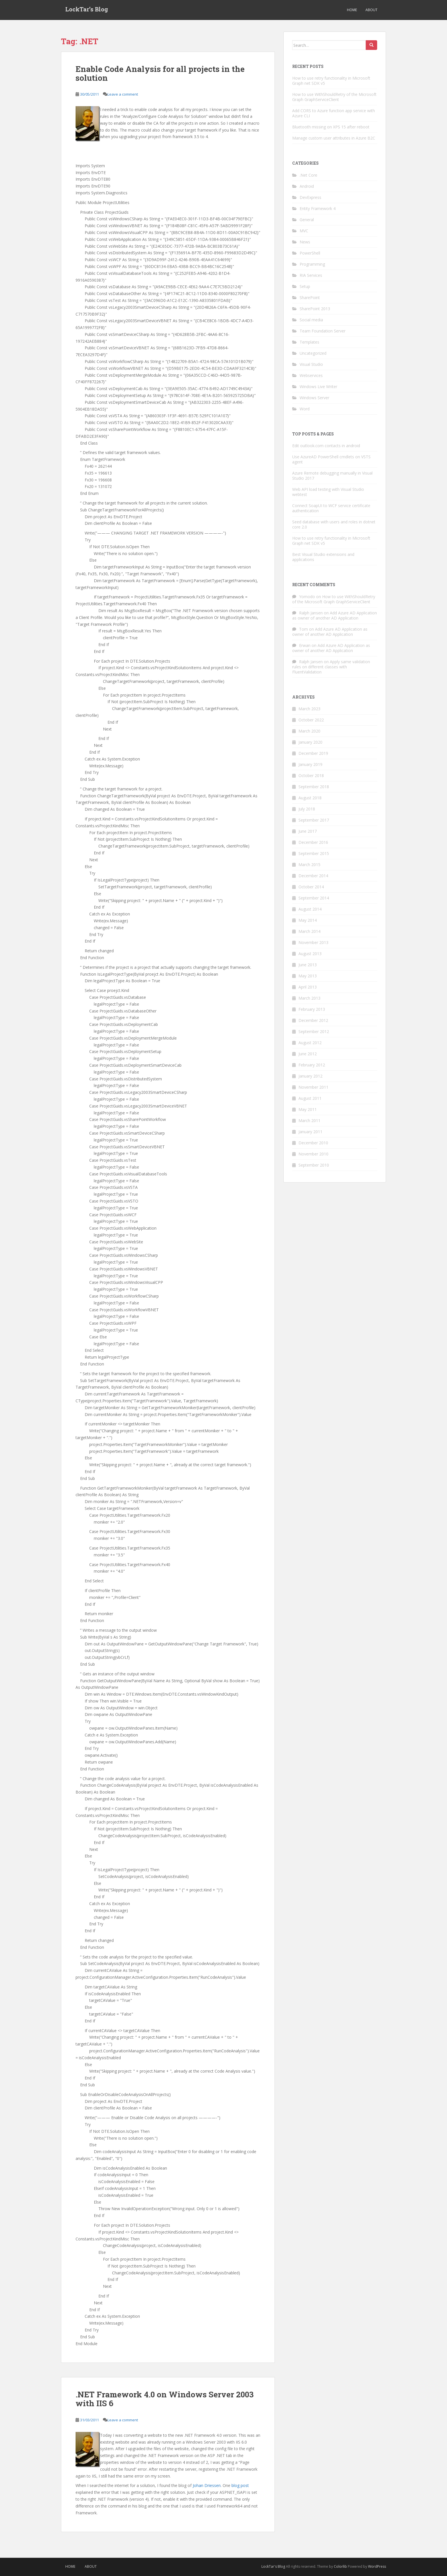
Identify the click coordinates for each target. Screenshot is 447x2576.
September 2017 (313, 820)
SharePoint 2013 (315, 308)
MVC (304, 230)
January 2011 (310, 1131)
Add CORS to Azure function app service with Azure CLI (333, 113)
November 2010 (313, 1154)
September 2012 (313, 1031)
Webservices (311, 375)
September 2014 (313, 898)
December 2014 (313, 875)
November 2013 (313, 942)
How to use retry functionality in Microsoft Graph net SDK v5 (331, 80)
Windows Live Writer (318, 386)
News (305, 242)
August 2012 (310, 1042)
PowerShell (310, 253)
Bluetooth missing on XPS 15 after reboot (330, 127)
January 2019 (310, 764)
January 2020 (310, 742)
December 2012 (313, 1020)
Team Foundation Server (323, 331)
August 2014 (310, 909)
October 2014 (311, 886)
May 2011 (307, 1109)
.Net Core (308, 175)
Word (305, 408)
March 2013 (309, 998)
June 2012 (307, 1053)
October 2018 (311, 775)
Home (352, 9)
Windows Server (314, 397)
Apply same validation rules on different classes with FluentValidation (331, 667)
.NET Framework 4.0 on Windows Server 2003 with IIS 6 (165, 2398)
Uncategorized (313, 353)
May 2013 (307, 976)
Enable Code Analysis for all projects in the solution (160, 73)
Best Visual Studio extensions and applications (323, 557)
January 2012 (310, 1076)
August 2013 (310, 953)
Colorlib (340, 2566)
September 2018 (313, 786)
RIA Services (311, 275)
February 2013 (311, 1009)
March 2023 (309, 708)
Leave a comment (122, 94)
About (371, 9)
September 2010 (313, 1165)
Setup (305, 286)
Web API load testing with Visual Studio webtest (328, 492)
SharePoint (310, 297)
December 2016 (313, 842)
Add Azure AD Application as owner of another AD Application (334, 615)
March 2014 (309, 931)
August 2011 (310, 1098)
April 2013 (307, 987)
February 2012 (311, 1065)
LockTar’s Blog (86, 10)
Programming (312, 264)
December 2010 (313, 1142)
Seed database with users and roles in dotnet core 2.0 (333, 524)
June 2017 (307, 831)
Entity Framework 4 (318, 208)
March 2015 (309, 864)
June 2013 (307, 964)
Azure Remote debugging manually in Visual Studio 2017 (332, 475)
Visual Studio (311, 364)
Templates (309, 342)
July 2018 (306, 809)
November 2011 (313, 1087)
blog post (240, 2485)
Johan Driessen (207, 2485)
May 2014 (307, 920)
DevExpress (310, 197)
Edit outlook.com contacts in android (326, 445)
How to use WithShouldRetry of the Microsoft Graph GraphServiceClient (334, 97)
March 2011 (309, 1120)
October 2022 (311, 720)
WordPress (377, 2566)
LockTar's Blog (273, 2566)
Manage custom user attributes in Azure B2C (333, 138)
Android (307, 186)
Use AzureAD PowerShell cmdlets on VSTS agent (331, 459)
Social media (311, 319)
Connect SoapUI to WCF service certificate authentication (331, 508)
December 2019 (313, 753)
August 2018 (310, 797)
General (307, 219)
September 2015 (313, 853)
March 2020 (309, 731)
